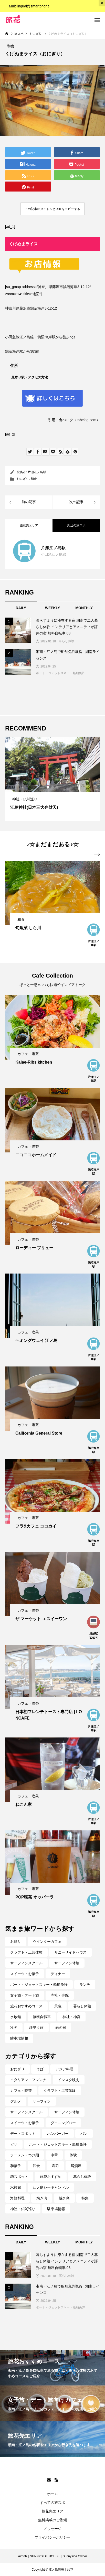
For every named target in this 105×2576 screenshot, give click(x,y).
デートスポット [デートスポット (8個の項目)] (22, 2134)
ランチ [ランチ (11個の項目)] (84, 1985)
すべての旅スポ (52, 2502)
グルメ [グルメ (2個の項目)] (15, 2101)
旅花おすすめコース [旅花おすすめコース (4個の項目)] (26, 2006)
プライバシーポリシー (52, 2537)
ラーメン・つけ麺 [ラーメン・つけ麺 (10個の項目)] (24, 2155)
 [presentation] (97, 854)
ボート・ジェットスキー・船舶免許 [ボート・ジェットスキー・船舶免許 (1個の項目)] (39, 1985)
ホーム (52, 2494)
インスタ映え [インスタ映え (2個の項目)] (68, 2080)
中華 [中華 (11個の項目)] (54, 2155)
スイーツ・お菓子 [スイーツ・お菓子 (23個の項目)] (24, 2123)
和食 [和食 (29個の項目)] (36, 2166)
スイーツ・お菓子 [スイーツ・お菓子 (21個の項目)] (24, 1974)
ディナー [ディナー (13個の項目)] (58, 1974)
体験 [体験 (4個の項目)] (73, 2155)
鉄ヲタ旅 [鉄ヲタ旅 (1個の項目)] (36, 2028)
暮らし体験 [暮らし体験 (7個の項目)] (82, 2006)
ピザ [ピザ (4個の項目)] (13, 2144)
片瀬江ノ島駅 (37, 472)
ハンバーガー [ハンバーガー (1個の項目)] (58, 2134)
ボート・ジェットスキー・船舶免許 (60, 673)
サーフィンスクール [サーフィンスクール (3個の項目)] (26, 1963)
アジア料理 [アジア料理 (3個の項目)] (64, 2069)
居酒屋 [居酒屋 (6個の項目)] (76, 2166)
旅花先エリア (52, 2511)
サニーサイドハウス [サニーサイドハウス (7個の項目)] (70, 1952)
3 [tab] (57, 787)
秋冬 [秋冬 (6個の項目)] (13, 2028)
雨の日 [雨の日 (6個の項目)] (60, 2028)
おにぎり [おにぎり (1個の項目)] (17, 2069)
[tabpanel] (52, 779)
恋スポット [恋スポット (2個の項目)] (19, 2177)
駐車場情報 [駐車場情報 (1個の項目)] (19, 2038)
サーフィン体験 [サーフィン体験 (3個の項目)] (66, 1963)
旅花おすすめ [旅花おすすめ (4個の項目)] (50, 2177)
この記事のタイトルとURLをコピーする (52, 209)
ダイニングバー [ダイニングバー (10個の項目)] (63, 2123)
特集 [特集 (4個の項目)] (85, 2198)
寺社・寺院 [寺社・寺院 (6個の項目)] (60, 1995)
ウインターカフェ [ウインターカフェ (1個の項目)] (47, 1941)
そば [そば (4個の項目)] (40, 2069)
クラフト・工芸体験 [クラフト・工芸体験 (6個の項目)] (26, 1952)
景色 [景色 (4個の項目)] (57, 2006)
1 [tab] (48, 787)
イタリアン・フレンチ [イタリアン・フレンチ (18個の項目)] (28, 2080)
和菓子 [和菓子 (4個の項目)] (15, 2166)
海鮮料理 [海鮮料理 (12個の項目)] (17, 2198)
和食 (34, 479)
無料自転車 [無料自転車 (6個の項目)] (42, 2017)
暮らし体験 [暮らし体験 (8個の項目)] (82, 2177)
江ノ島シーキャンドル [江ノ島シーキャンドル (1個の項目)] (51, 2187)
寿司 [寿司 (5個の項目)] (55, 2166)
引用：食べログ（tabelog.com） (74, 420)
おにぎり (23, 479)
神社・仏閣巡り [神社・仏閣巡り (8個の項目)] (22, 2209)
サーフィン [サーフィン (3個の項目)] (42, 2101)
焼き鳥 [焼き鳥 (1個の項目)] (64, 2198)
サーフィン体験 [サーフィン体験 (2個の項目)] (66, 2112)
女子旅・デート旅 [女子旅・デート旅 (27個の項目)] (24, 1995)
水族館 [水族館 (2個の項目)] (15, 2017)
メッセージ (52, 2528)
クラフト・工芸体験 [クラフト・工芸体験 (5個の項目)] (60, 2091)
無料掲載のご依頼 (52, 2520)
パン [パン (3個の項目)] (84, 2134)
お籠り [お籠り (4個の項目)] (15, 1941)
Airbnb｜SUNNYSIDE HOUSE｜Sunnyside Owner (52, 2556)
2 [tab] (52, 787)
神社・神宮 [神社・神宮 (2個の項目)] (71, 2017)
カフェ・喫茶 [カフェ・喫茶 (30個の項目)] (21, 2091)
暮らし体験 (66, 641)
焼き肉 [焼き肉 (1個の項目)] (41, 2198)
